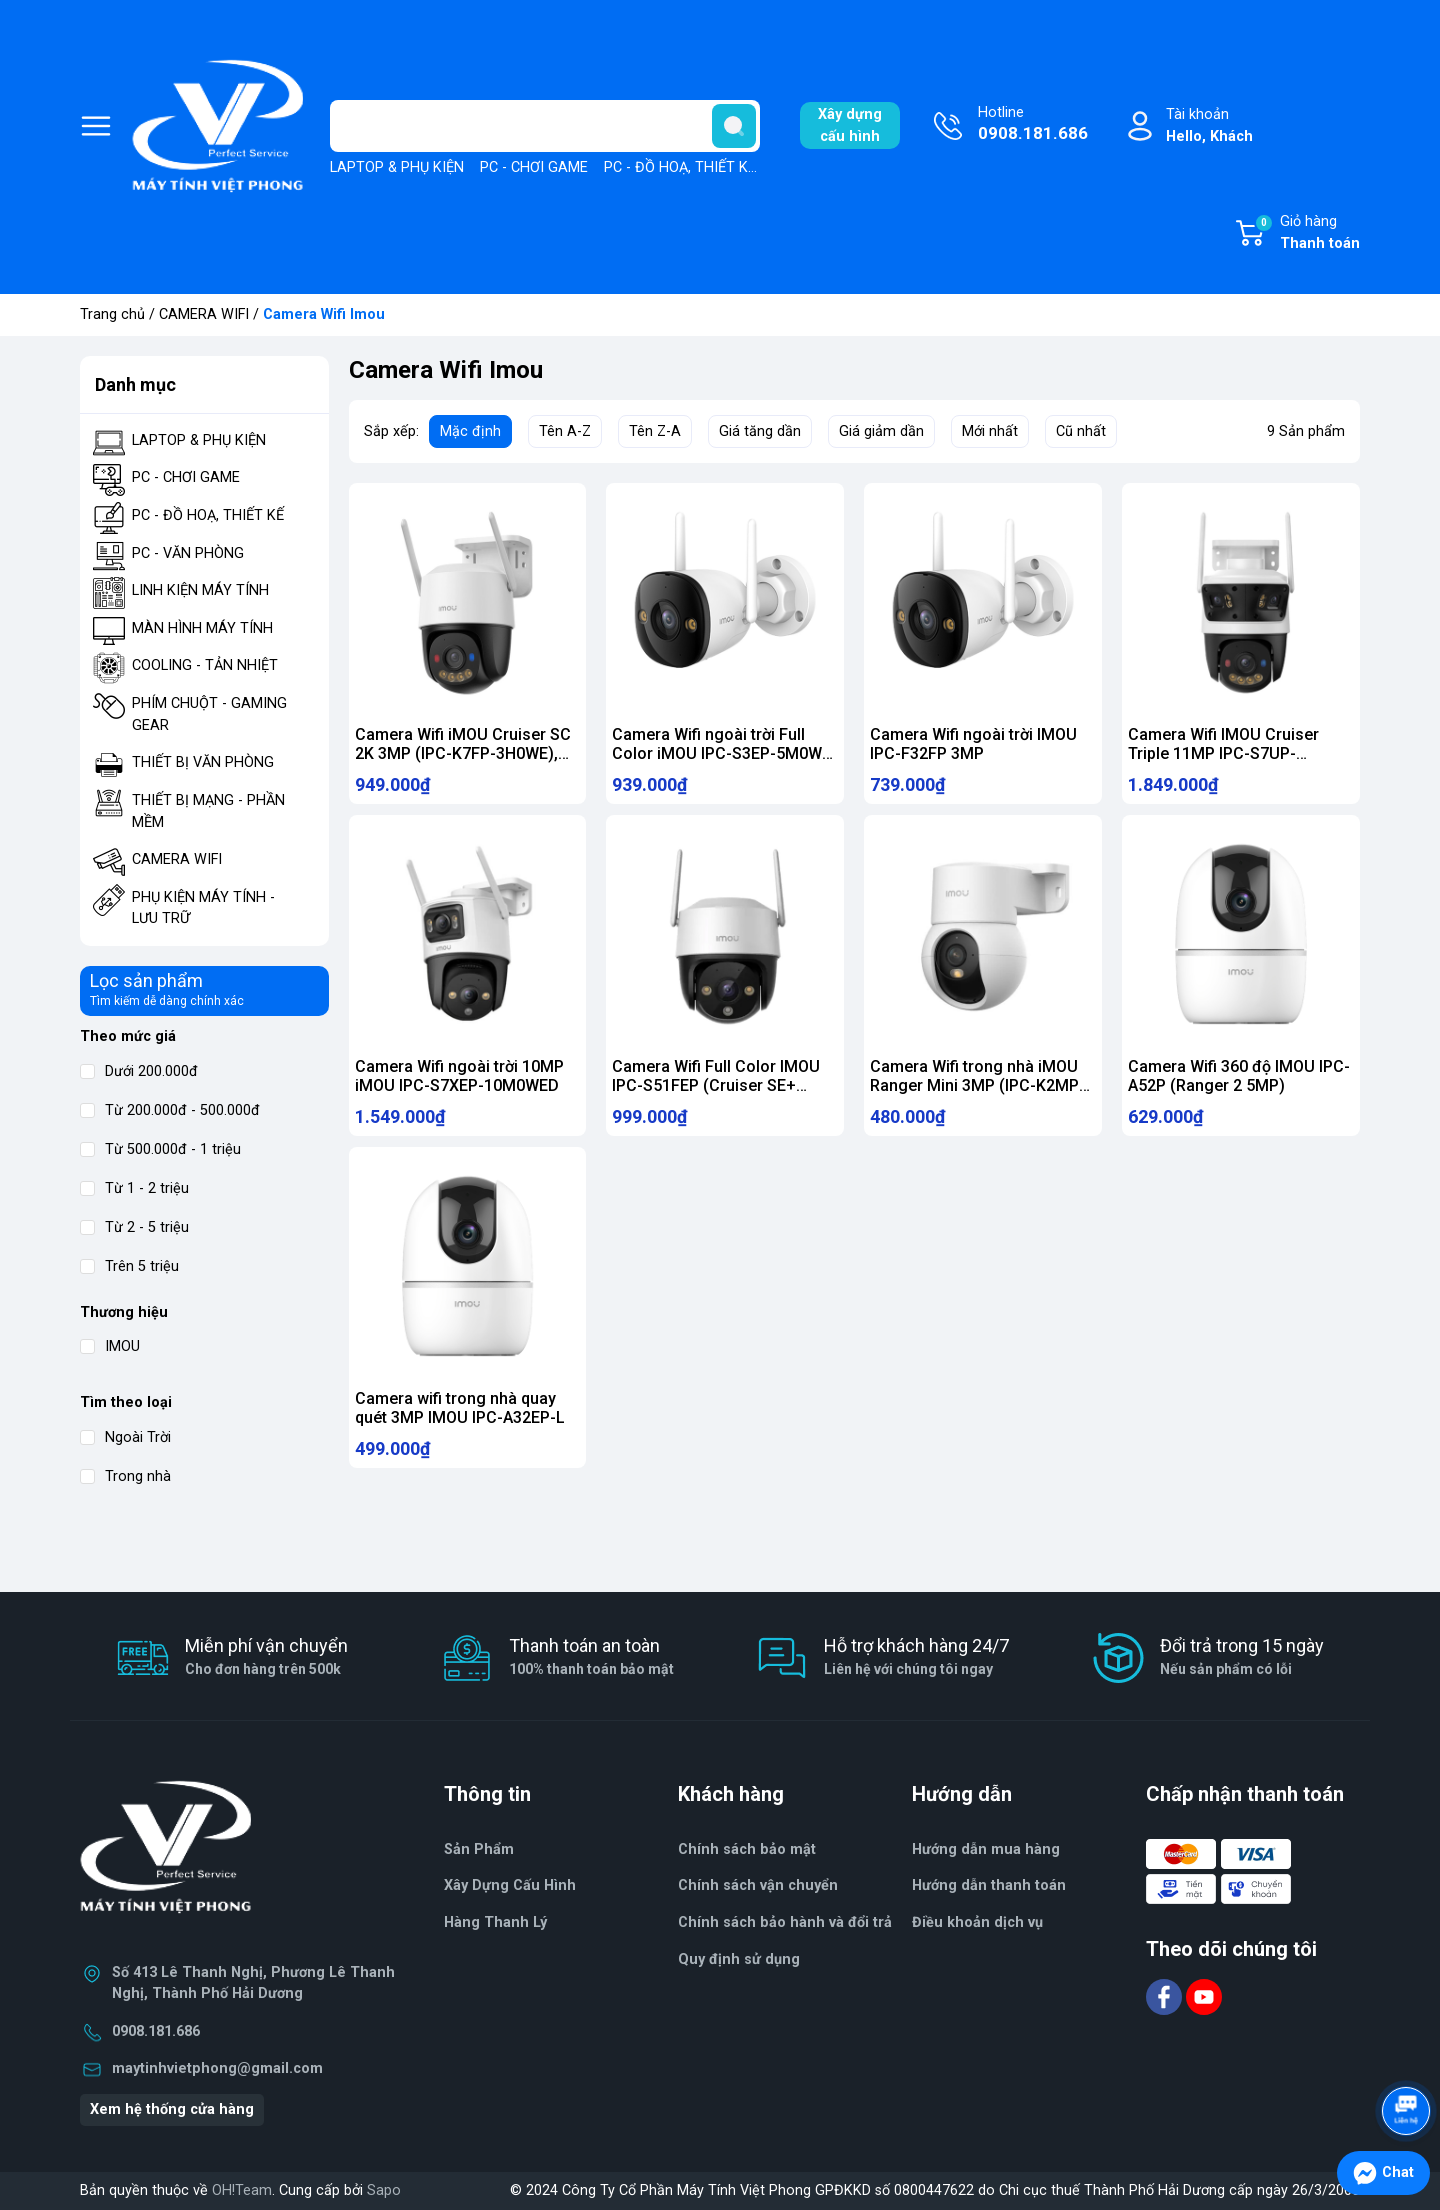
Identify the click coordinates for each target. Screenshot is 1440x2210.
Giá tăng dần (760, 431)
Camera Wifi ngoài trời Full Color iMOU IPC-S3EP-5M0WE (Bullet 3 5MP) (721, 753)
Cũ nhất (1081, 431)
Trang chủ (112, 314)
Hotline (1033, 125)
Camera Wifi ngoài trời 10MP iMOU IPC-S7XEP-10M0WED (459, 1085)
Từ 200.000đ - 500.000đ (170, 1110)
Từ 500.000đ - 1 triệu (160, 1149)
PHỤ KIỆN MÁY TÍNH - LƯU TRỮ (203, 908)
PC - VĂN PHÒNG (188, 553)
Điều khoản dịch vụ (977, 1922)
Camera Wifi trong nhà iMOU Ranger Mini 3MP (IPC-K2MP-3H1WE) (977, 1094)
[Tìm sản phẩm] (545, 126)
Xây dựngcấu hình (850, 125)
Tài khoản (1209, 126)
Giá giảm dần (881, 431)
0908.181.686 (156, 2031)
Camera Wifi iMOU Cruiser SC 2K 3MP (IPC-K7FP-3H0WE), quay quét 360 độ (463, 753)
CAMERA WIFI (204, 314)
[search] (734, 126)
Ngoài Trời (125, 1437)
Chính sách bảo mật (747, 1849)
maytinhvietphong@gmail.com (217, 2068)
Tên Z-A (655, 431)
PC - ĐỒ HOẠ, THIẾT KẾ (680, 167)
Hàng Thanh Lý (495, 1922)
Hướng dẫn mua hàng (986, 1849)
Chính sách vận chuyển (758, 1885)
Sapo (384, 2190)
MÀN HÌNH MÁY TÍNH (202, 628)
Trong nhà (125, 1476)
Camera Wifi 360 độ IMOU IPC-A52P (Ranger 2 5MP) (1239, 1085)
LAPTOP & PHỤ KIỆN (397, 167)
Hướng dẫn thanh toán (989, 1885)
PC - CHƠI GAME (534, 167)
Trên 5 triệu (129, 1266)
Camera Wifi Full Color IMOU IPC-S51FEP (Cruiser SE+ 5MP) (716, 1094)
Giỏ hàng (1307, 234)
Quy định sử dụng (739, 1959)
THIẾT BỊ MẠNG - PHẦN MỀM (208, 811)
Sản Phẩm (479, 1849)
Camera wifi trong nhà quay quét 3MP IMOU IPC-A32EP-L (460, 1426)
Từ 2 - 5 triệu (134, 1227)
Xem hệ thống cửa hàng (172, 2109)
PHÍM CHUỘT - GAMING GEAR (209, 714)
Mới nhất (990, 431)
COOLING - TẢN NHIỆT (205, 665)
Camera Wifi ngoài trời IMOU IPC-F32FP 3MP (973, 744)
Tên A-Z (565, 431)
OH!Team (242, 2190)
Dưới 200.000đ (139, 1071)
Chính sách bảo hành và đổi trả (785, 1922)
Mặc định (470, 431)
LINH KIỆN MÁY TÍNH (200, 590)
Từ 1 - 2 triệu (134, 1188)
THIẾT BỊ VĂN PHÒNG (203, 762)
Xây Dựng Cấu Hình (510, 1885)
